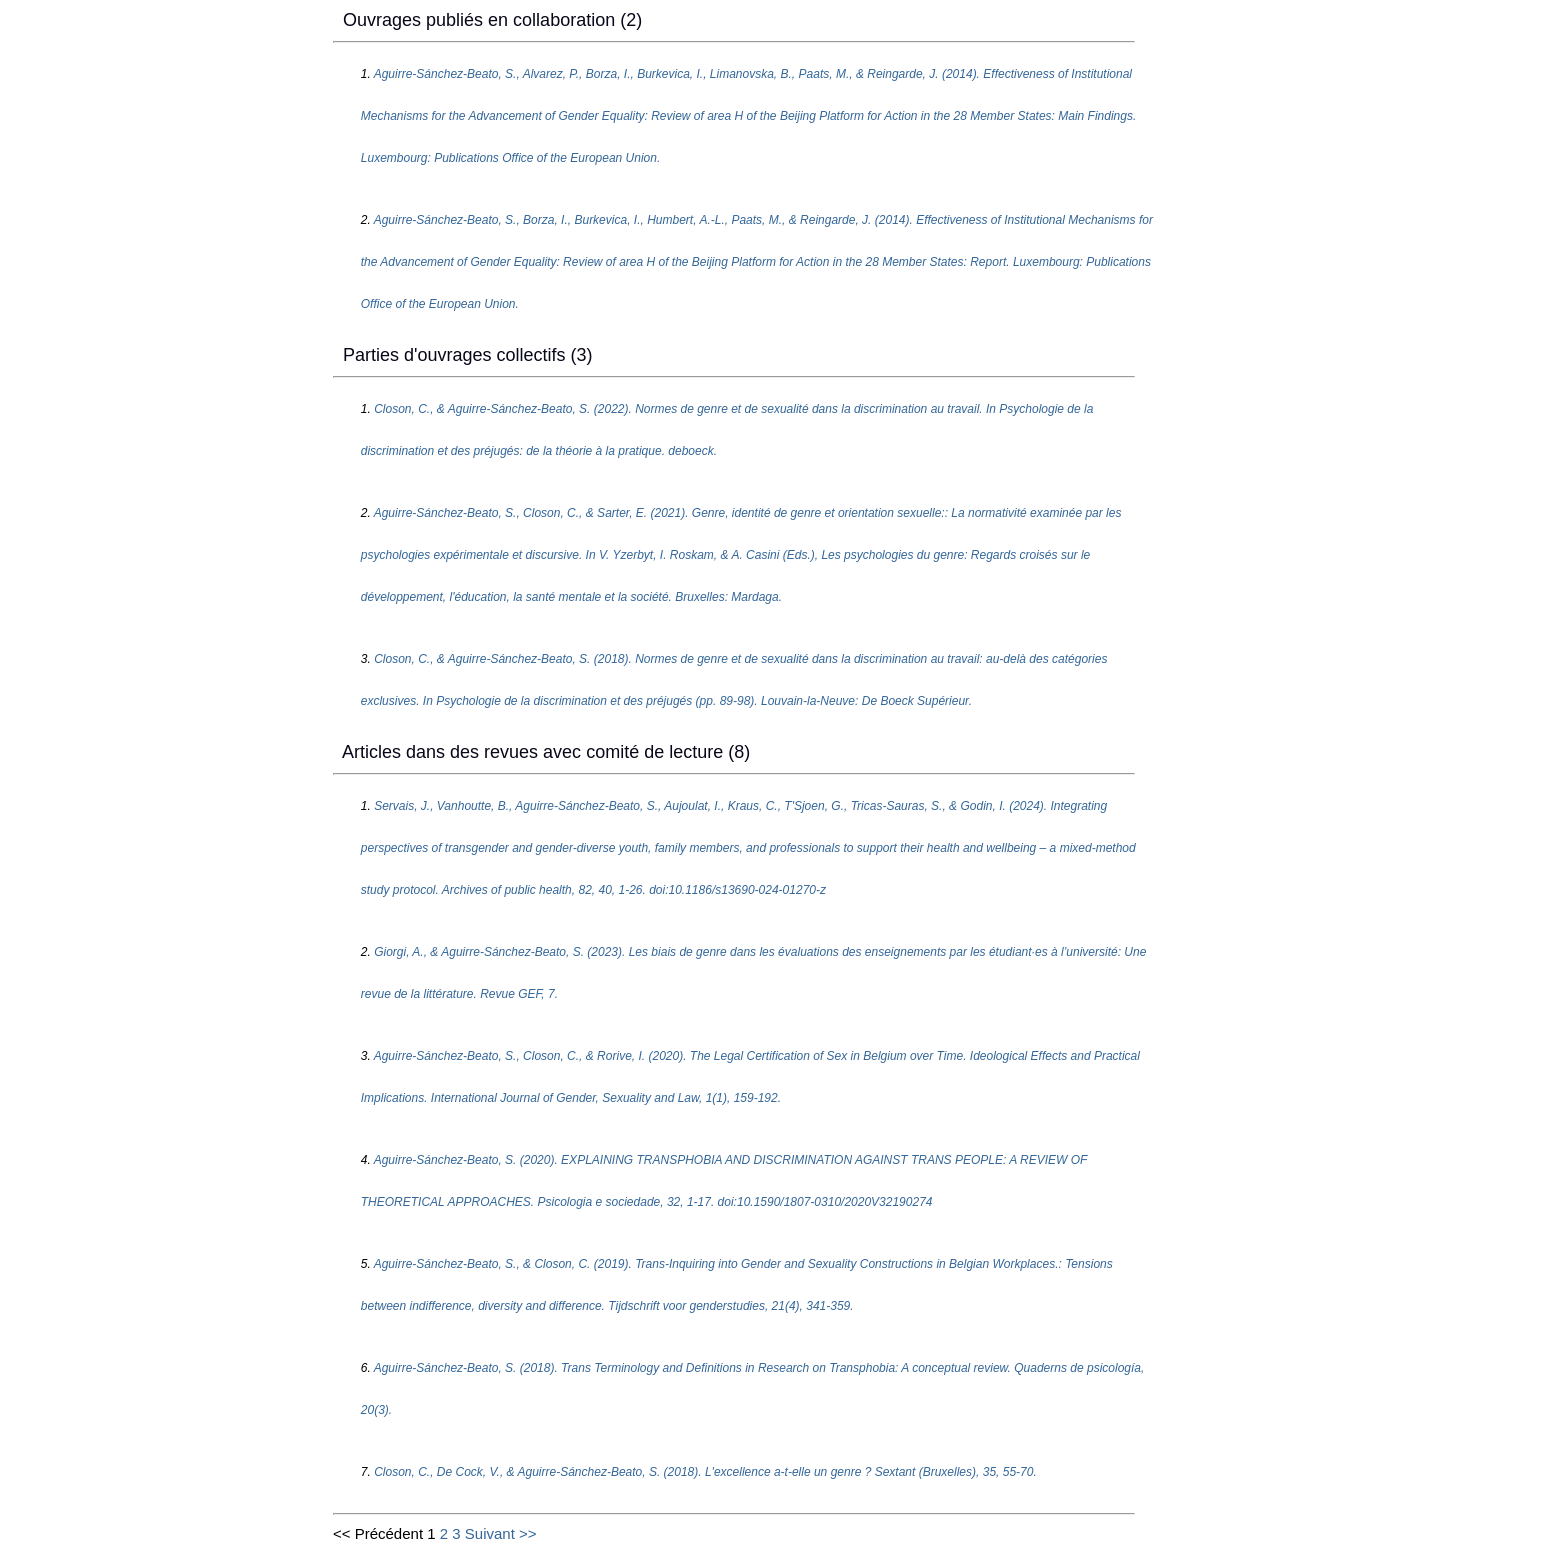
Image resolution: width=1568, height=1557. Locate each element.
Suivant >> (501, 1533)
